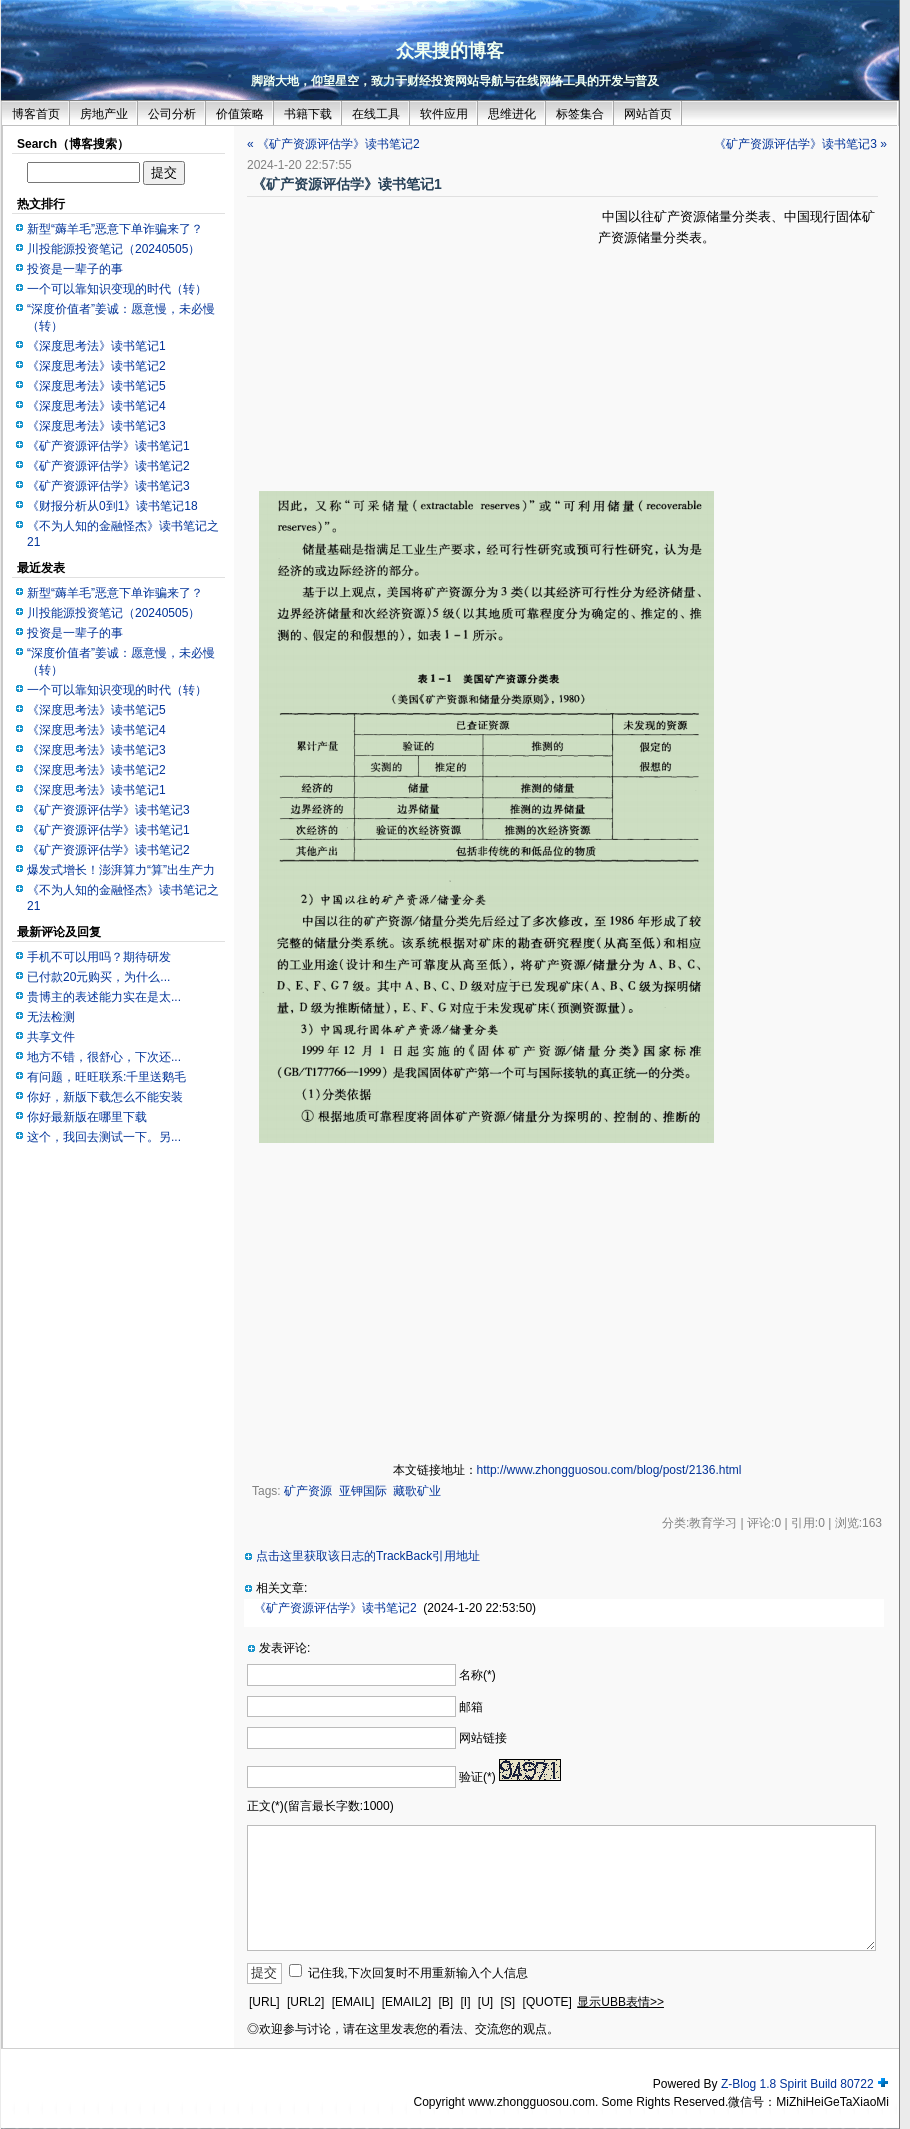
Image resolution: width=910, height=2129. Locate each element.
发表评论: (284, 1648)
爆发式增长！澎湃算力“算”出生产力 (121, 870)
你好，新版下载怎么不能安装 (105, 1097)
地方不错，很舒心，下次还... (104, 1057)
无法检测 (51, 1017)
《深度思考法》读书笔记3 (96, 426)
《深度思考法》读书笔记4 (96, 406)
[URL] (264, 2002)
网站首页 (648, 114)
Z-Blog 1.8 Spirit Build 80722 (797, 2084)
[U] (485, 2002)
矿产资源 (308, 1491)
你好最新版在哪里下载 (87, 1117)
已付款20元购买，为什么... (98, 977)
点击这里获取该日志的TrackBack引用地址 (368, 1556)
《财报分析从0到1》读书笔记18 (112, 506)
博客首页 (36, 114)
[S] (508, 2002)
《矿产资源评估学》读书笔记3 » (800, 144)
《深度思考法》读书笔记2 (96, 366)
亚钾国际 (363, 1491)
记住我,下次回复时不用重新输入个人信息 (417, 1973)
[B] (445, 2002)
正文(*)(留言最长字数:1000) (320, 1806)
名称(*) (477, 1675)
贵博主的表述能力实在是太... (104, 997)
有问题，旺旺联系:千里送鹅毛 (106, 1077)
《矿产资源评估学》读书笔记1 (108, 446)
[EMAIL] (353, 2002)
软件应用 (444, 114)
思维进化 (512, 114)
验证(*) (477, 1777)
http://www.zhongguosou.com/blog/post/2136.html (609, 1470)
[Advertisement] (423, 347)
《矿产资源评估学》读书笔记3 (108, 486)
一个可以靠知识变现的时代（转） (117, 289)
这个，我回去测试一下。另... (104, 1137)
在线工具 (376, 114)
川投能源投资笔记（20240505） (113, 249)
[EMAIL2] (406, 2002)
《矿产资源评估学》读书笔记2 (108, 466)
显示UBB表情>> (620, 2002)
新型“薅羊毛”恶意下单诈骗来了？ (115, 229)
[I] (465, 2002)
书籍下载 (308, 114)
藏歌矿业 (417, 1491)
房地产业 (104, 114)
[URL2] (305, 2002)
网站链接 (483, 1738)
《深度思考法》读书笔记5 (96, 386)
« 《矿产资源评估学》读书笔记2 (333, 144)
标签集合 (580, 114)
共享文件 (51, 1037)
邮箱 (471, 1707)
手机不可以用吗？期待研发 (99, 957)
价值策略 (240, 114)
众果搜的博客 (450, 51)
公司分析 (172, 114)
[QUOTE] (547, 2002)
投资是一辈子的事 (75, 269)
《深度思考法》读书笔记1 (96, 346)
